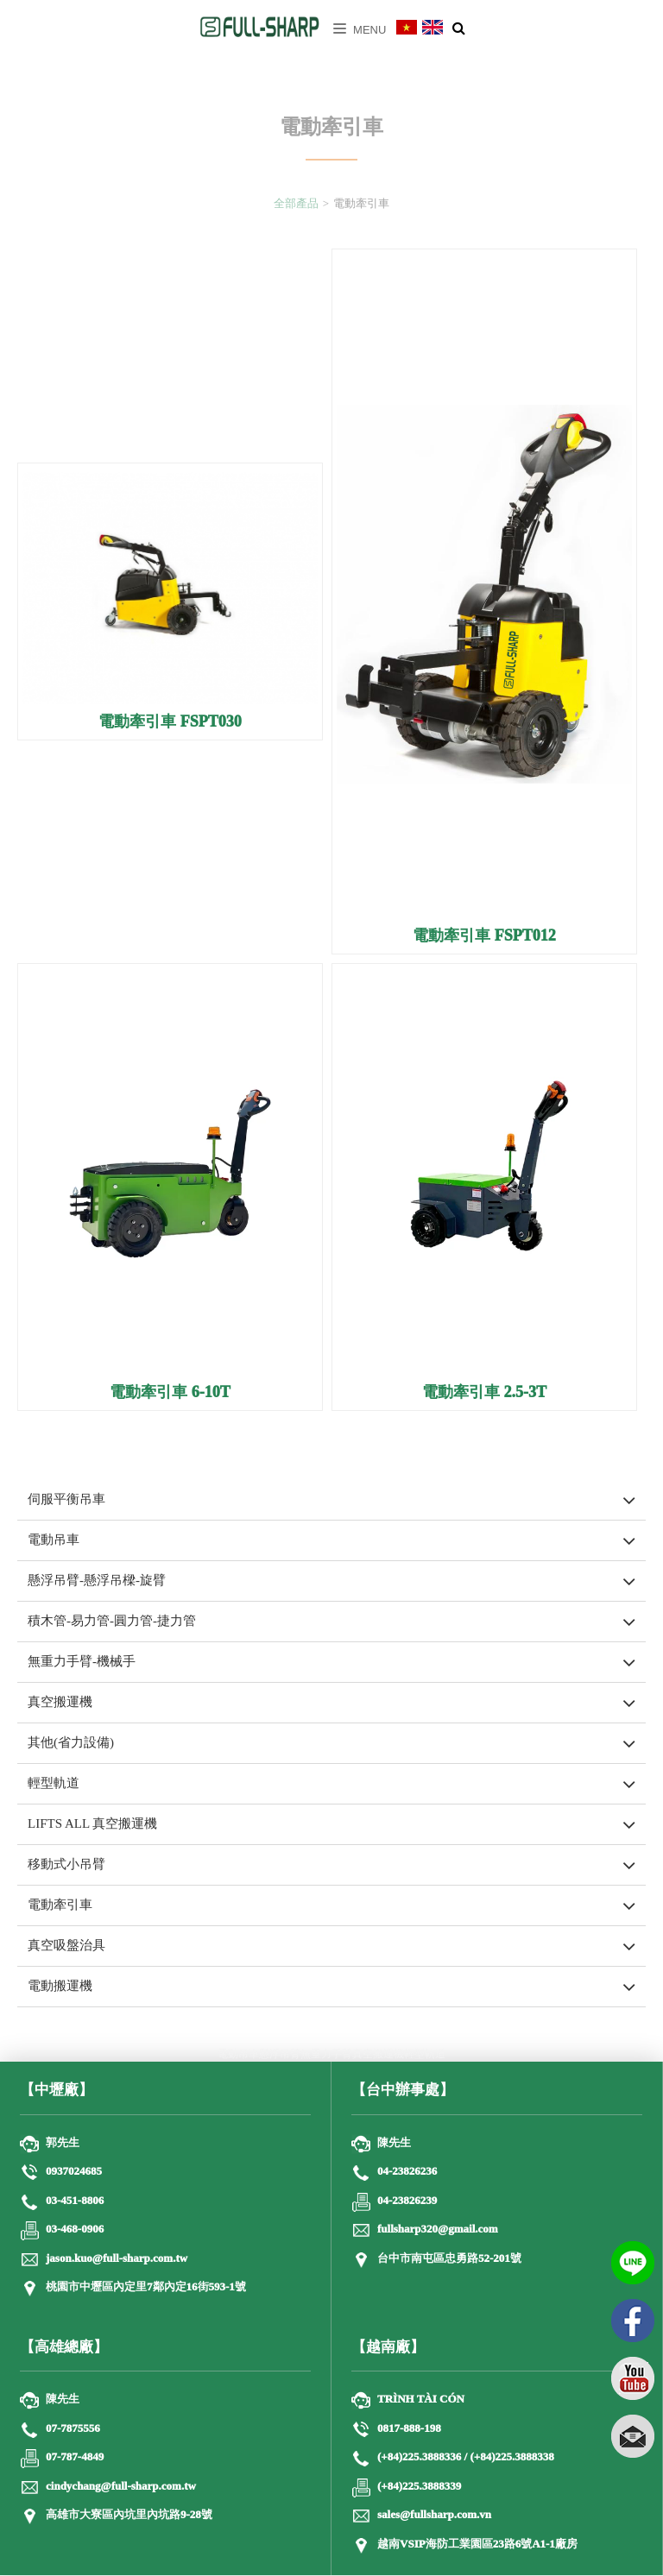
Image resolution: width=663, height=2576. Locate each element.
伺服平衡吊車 (66, 1500)
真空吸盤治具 (66, 1946)
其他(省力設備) (71, 1743)
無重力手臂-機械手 (82, 1662)
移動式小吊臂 (66, 1865)
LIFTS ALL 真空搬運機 (92, 1824)
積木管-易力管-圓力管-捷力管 (112, 1621)
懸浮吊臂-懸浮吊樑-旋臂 (97, 1581)
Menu (359, 29)
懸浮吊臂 (279, 2055)
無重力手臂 (326, 2055)
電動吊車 (53, 1540)
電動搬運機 (60, 1986)
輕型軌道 (53, 1784)
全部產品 (296, 215)
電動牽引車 (60, 1905)
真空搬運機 (60, 1703)
